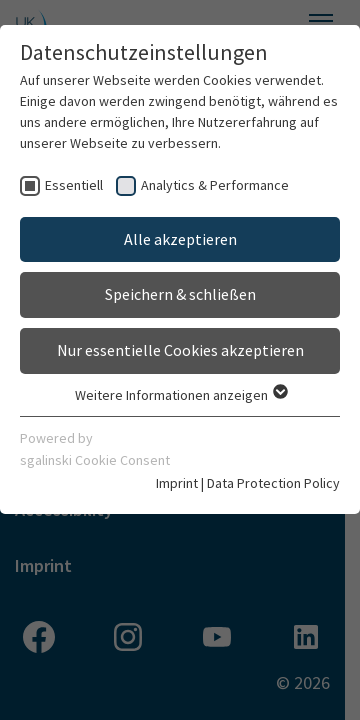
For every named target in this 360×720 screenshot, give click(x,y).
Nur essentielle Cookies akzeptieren (180, 350)
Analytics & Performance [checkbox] (215, 185)
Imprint (177, 483)
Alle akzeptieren (180, 239)
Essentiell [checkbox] (74, 185)
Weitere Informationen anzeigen (180, 395)
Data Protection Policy (273, 483)
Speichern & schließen (180, 294)
